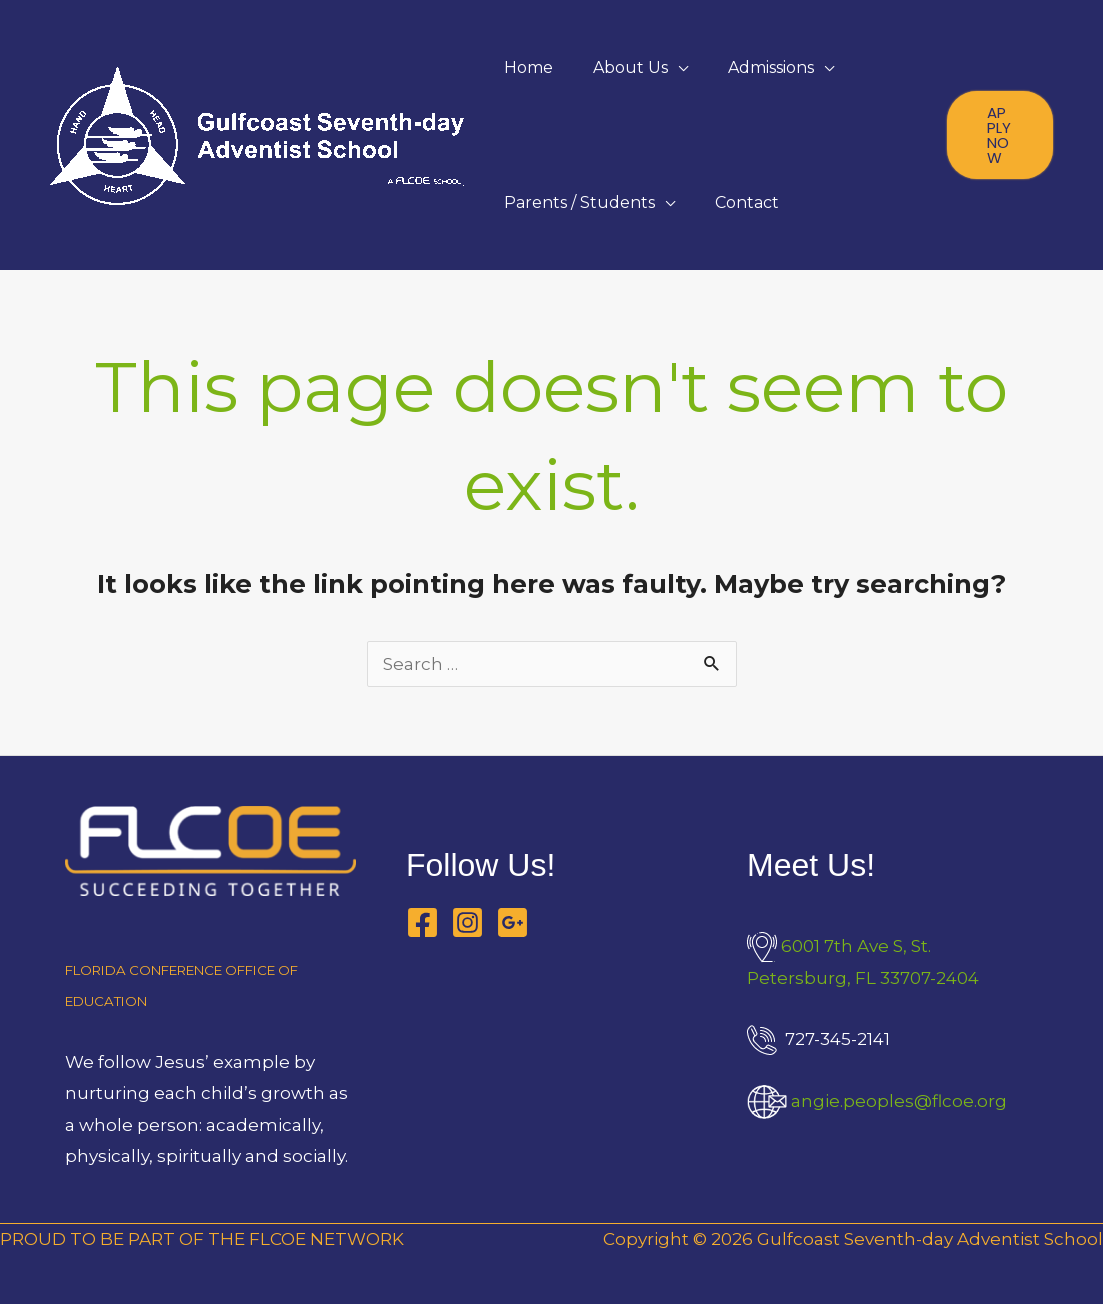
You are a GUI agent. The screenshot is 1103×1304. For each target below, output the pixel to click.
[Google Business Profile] (512, 922)
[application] (678, 67)
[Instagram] (467, 922)
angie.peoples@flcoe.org (899, 1101)
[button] (1000, 135)
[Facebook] (422, 922)
